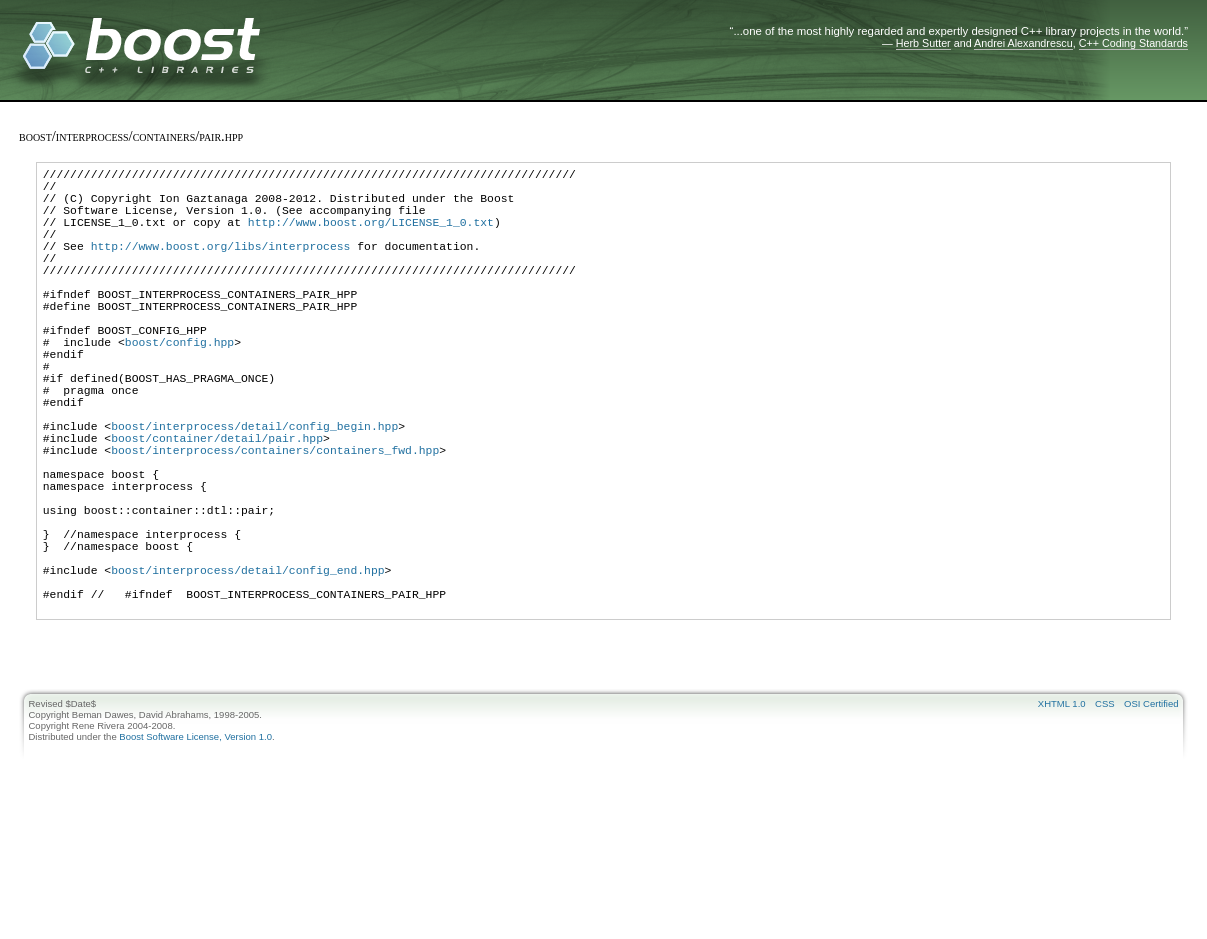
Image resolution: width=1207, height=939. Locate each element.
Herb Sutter (923, 43)
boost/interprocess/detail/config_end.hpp (247, 671)
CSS (1105, 814)
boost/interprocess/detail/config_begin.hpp (254, 491)
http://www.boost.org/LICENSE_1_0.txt (371, 236)
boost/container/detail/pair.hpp (217, 506)
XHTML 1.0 (1062, 814)
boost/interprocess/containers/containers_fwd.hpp (275, 521)
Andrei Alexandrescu (1023, 43)
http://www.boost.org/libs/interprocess (221, 266)
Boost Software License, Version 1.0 (195, 847)
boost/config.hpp (179, 386)
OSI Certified (1151, 814)
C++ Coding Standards (1133, 43)
